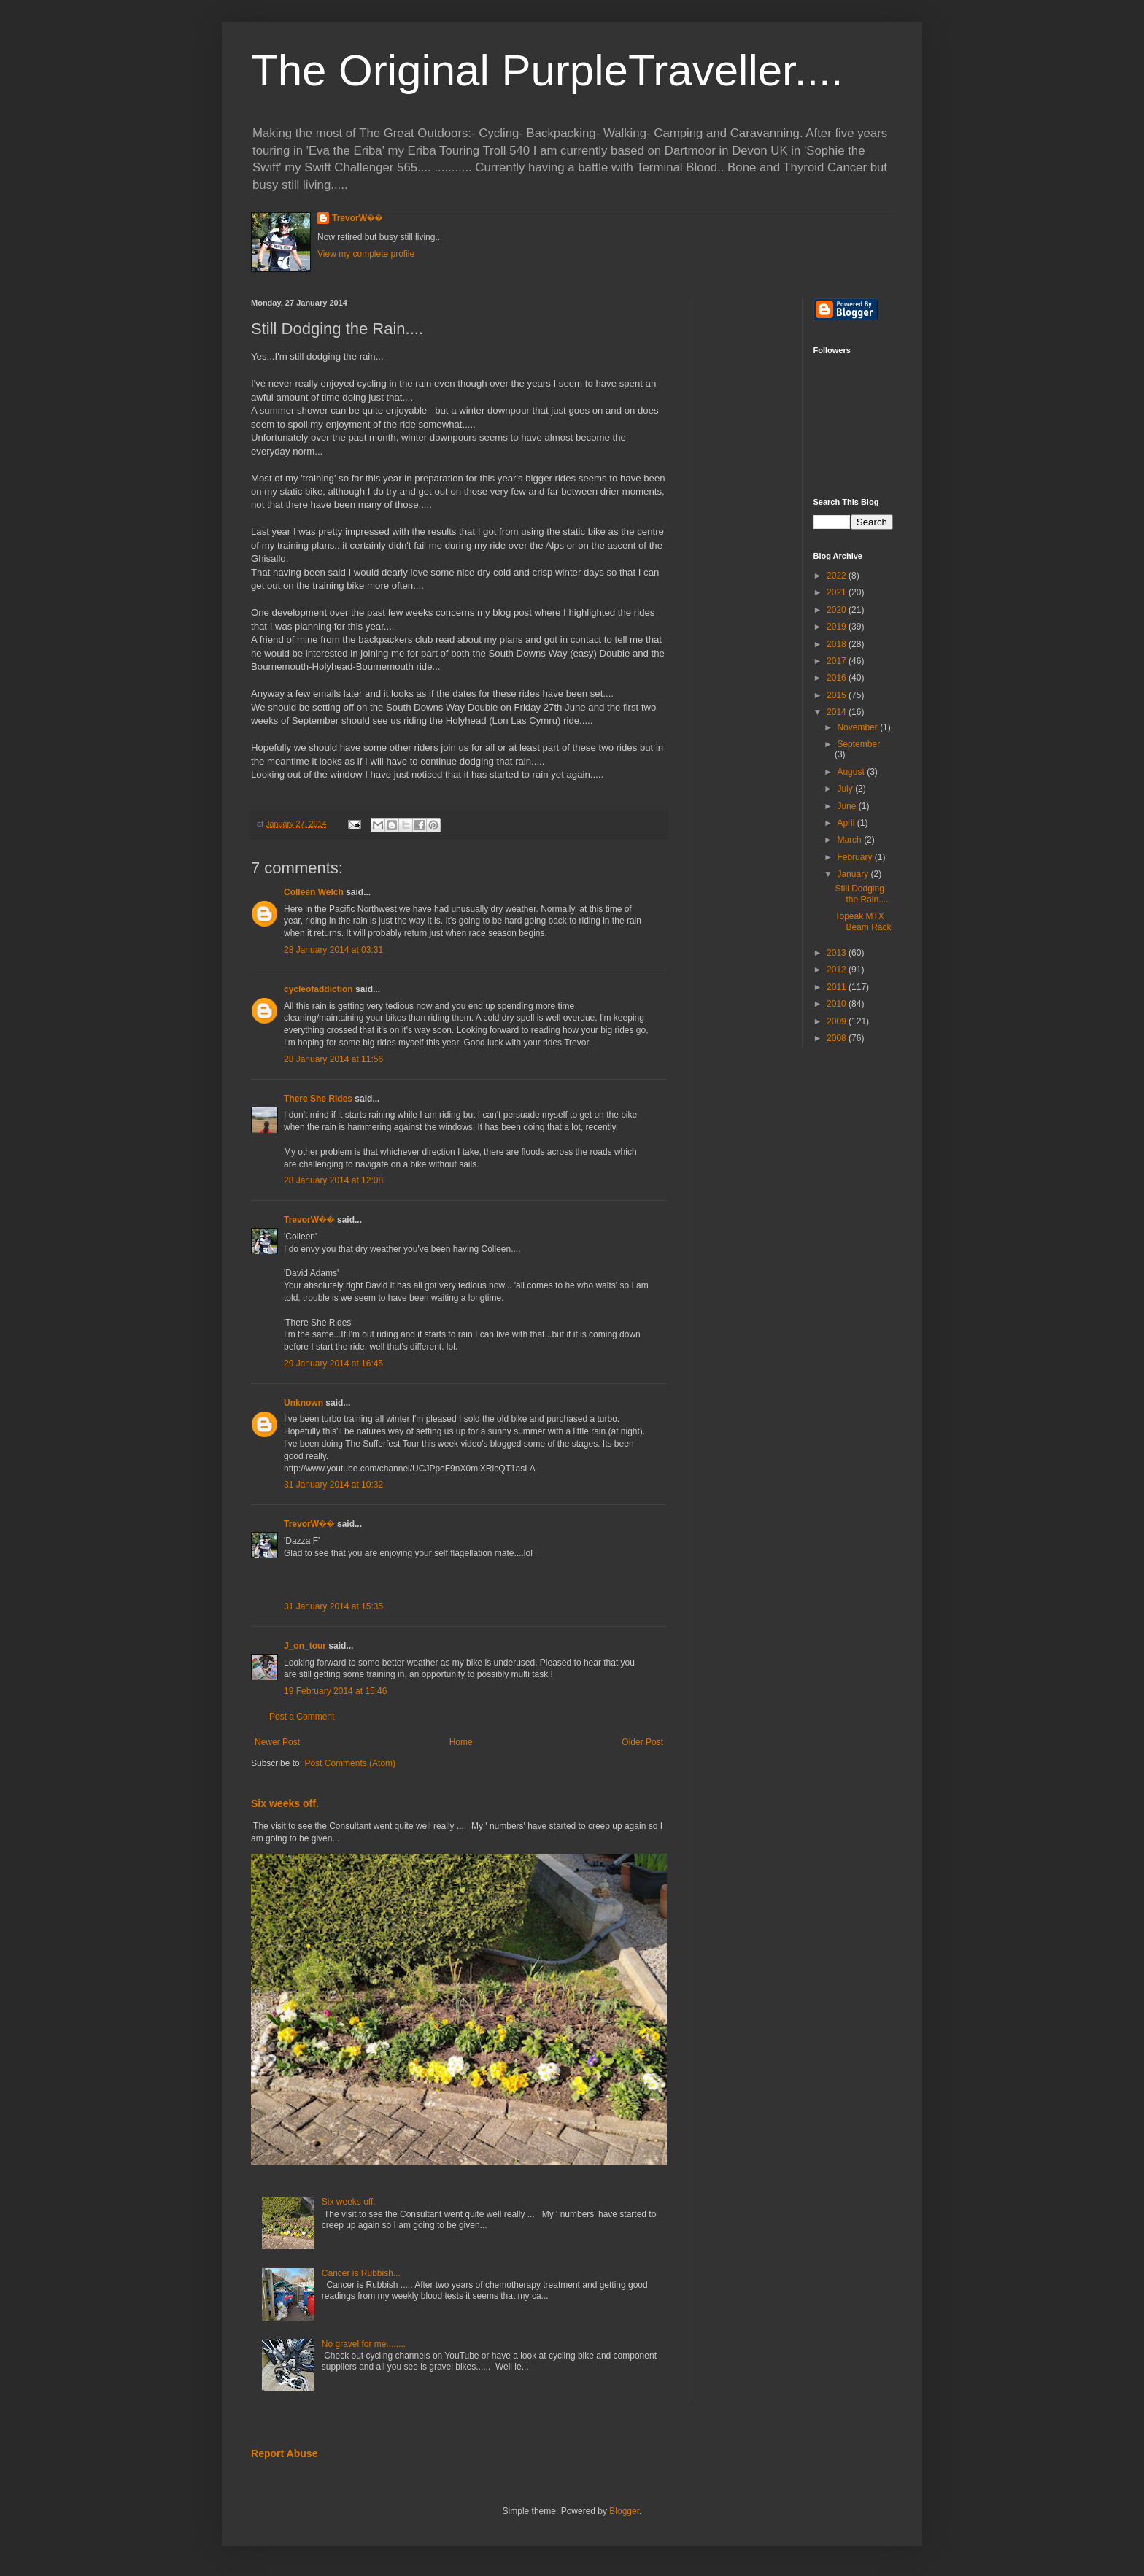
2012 (838, 969)
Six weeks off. (285, 1803)
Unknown (303, 1403)
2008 (838, 1038)
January (853, 874)
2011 (838, 987)
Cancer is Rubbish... (361, 2273)
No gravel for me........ (364, 2344)
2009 (838, 1021)
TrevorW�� (357, 218)
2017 (838, 661)
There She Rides (318, 1099)
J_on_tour (305, 1646)
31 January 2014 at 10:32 (333, 1485)
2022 (838, 575)
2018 (838, 644)
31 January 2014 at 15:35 (333, 1606)
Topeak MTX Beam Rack (863, 921)
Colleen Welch (314, 892)
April (847, 823)
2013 (838, 953)
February (855, 857)
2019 (838, 627)
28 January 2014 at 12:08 (333, 1180)
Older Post (642, 1742)
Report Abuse (284, 2453)
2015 (838, 695)
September (858, 744)
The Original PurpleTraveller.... (547, 70)
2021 (838, 592)
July (846, 789)
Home (461, 1742)
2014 (838, 712)
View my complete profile (365, 254)
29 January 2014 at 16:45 (333, 1363)
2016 (838, 678)
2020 (838, 610)
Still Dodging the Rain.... (861, 893)
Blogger (624, 2511)
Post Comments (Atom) (349, 1763)
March (850, 840)
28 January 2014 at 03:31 (333, 950)
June (847, 806)
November (858, 727)
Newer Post (277, 1742)
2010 (838, 1004)
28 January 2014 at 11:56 (333, 1059)
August (852, 772)
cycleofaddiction (318, 989)
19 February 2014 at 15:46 (335, 1691)
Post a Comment (301, 1716)
